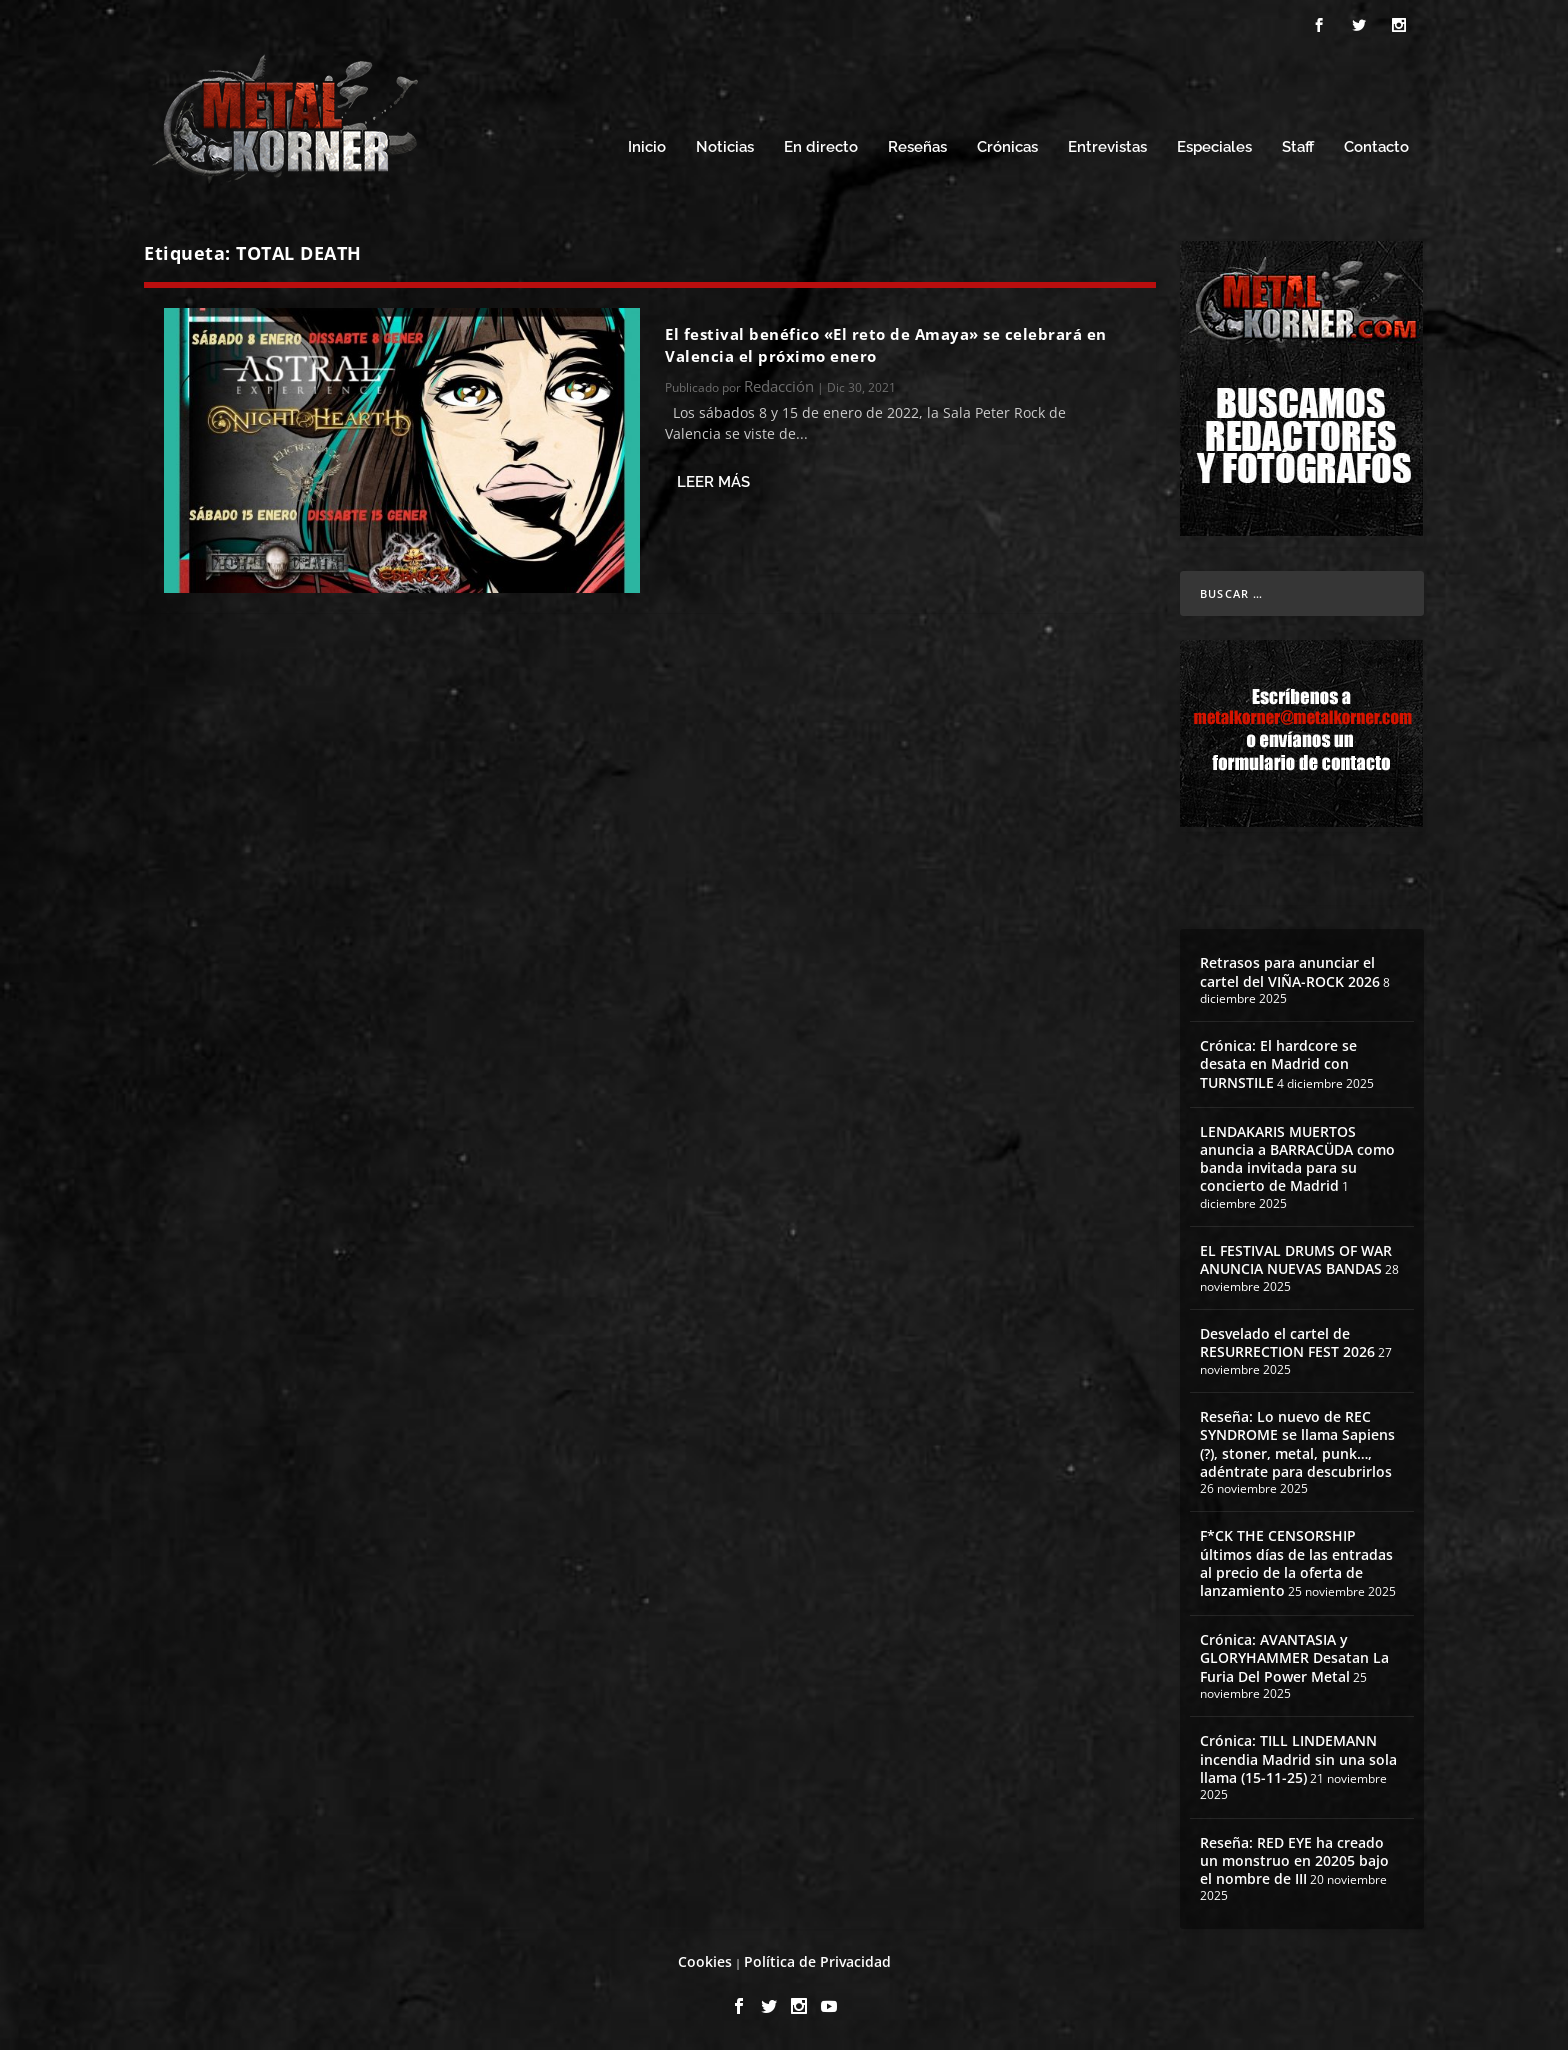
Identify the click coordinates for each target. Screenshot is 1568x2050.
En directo (821, 147)
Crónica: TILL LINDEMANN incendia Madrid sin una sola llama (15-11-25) (1298, 1758)
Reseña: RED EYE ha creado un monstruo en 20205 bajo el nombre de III (1294, 1860)
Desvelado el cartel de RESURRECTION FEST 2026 (1287, 1342)
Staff (1298, 147)
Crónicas (1007, 147)
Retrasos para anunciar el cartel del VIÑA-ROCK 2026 (1290, 971)
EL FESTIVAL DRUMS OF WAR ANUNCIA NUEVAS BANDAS (1296, 1259)
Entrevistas (1107, 147)
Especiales (1214, 147)
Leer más (713, 482)
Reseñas (917, 147)
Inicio (647, 147)
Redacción (779, 386)
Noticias (725, 147)
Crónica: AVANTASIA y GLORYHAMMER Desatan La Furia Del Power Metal (1294, 1657)
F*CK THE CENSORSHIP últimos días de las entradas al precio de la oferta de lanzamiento (1296, 1563)
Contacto (1376, 147)
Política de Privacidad (817, 1961)
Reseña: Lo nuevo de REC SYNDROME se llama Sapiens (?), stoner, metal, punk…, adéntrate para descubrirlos (1297, 1444)
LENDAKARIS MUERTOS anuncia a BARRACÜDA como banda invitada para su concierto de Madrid (1297, 1159)
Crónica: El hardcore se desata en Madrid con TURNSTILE (1278, 1063)
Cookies (705, 1961)
